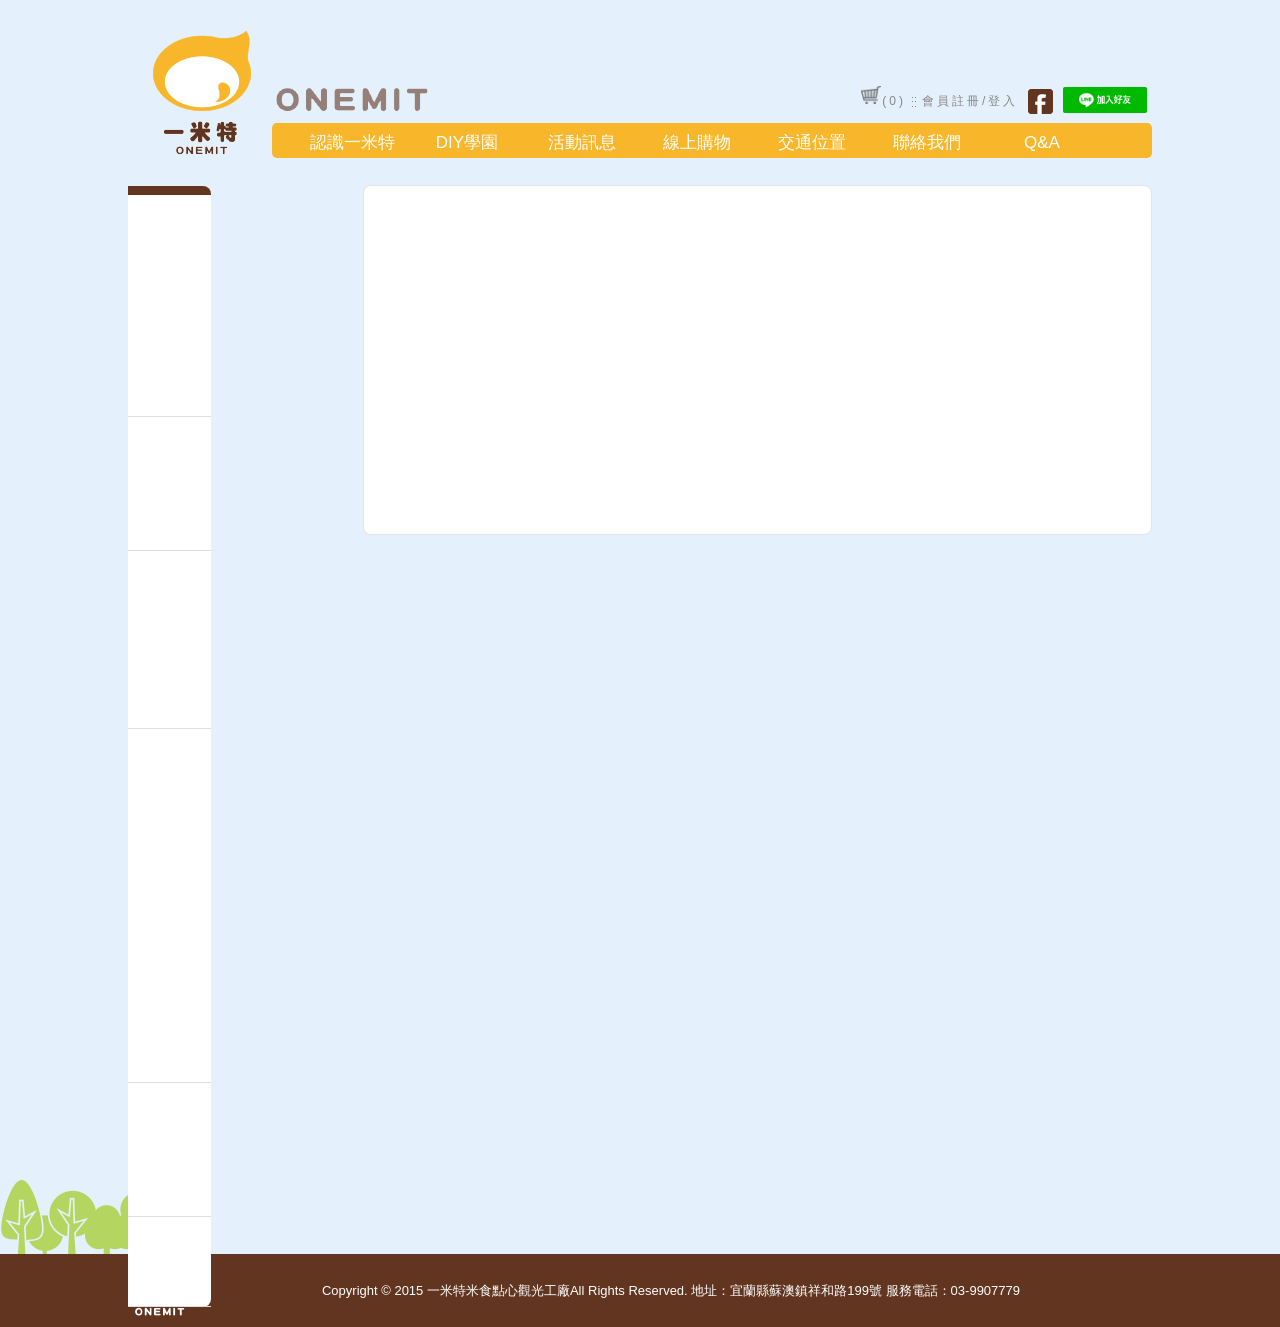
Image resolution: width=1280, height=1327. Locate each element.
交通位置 (812, 142)
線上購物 (697, 142)
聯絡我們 (927, 142)
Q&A (1042, 142)
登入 (1003, 101)
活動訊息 (582, 142)
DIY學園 (467, 142)
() (883, 96)
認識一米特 (352, 142)
